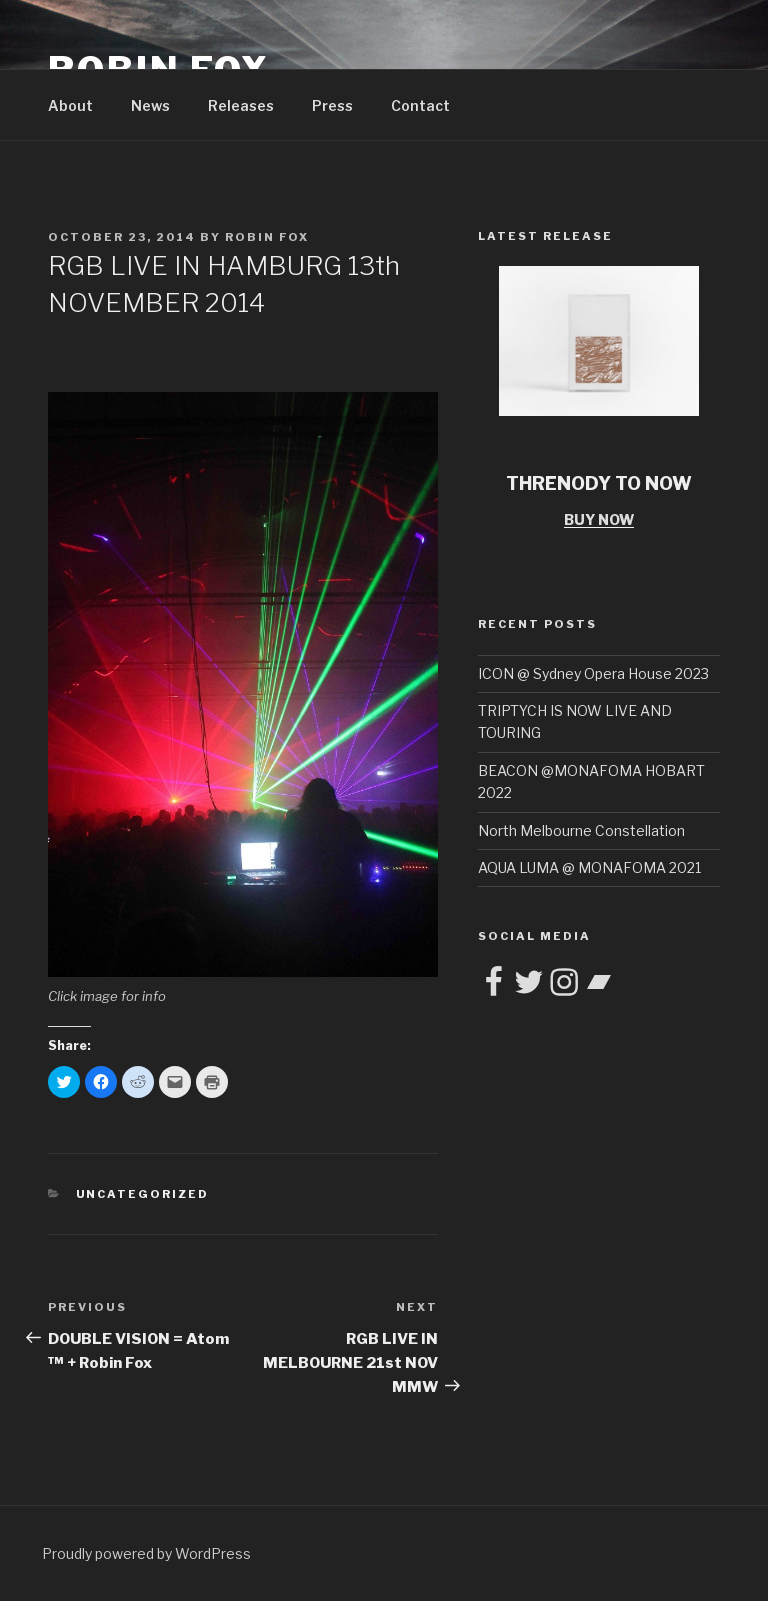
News (150, 105)
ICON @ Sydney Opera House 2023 (593, 673)
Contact (420, 105)
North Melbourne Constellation (581, 830)
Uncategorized (143, 1194)
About (70, 105)
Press (332, 105)
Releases (241, 105)
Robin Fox (267, 237)
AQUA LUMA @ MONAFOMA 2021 (589, 867)
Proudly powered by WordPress (146, 1553)
